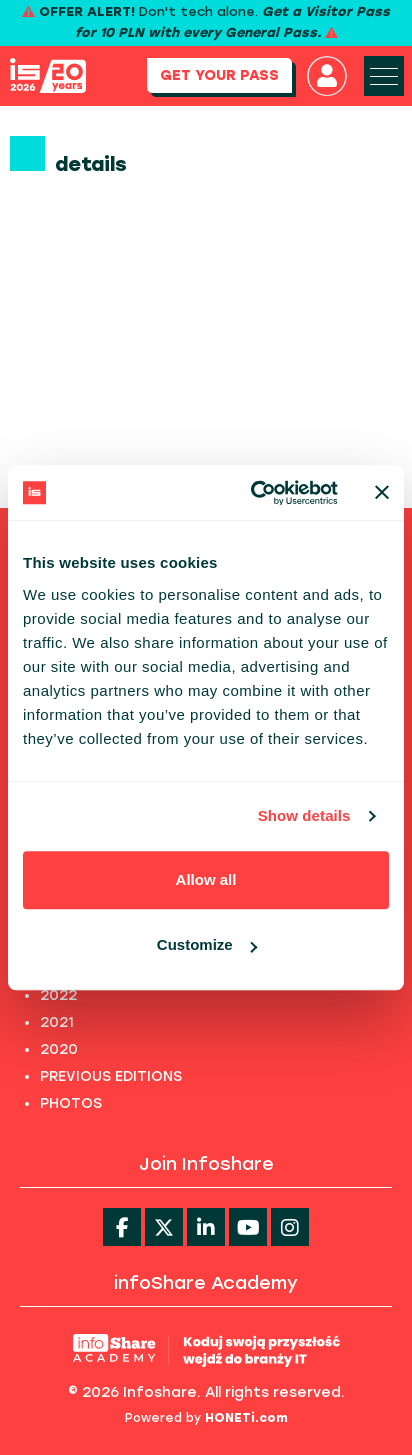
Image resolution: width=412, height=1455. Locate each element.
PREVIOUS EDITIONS (111, 1076)
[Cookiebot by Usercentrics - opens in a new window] (255, 493)
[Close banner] (382, 493)
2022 (58, 995)
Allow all (206, 879)
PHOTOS (71, 1103)
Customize (207, 944)
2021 (57, 1022)
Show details (304, 815)
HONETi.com (246, 1418)
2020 (59, 1049)
